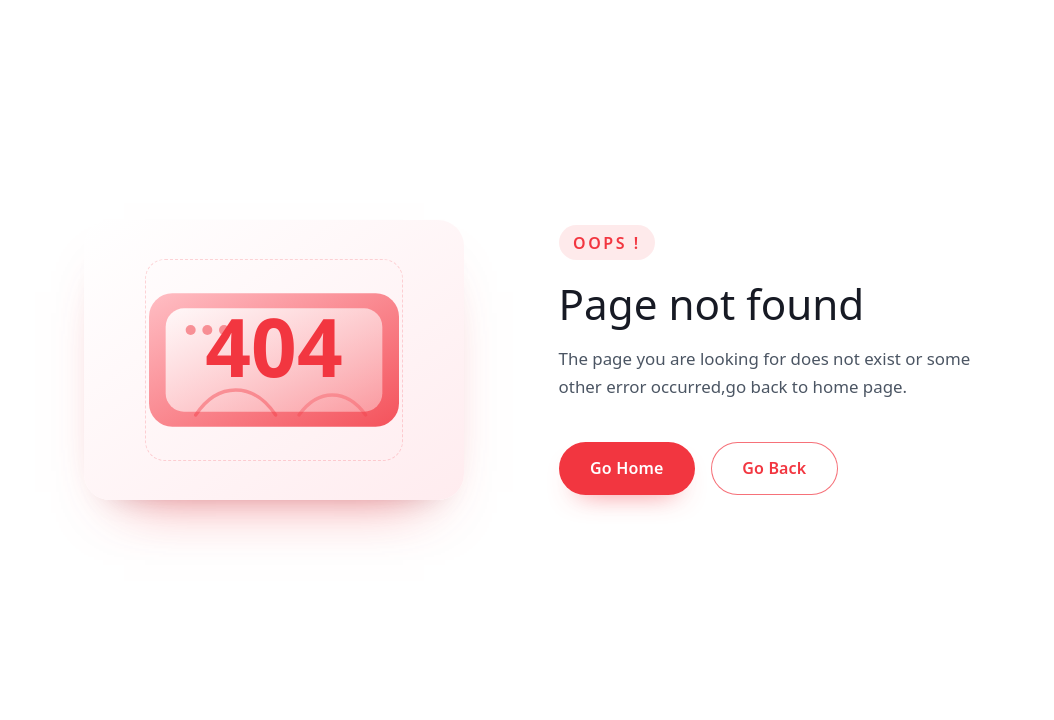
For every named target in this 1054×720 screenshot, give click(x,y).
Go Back (774, 468)
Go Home (626, 468)
